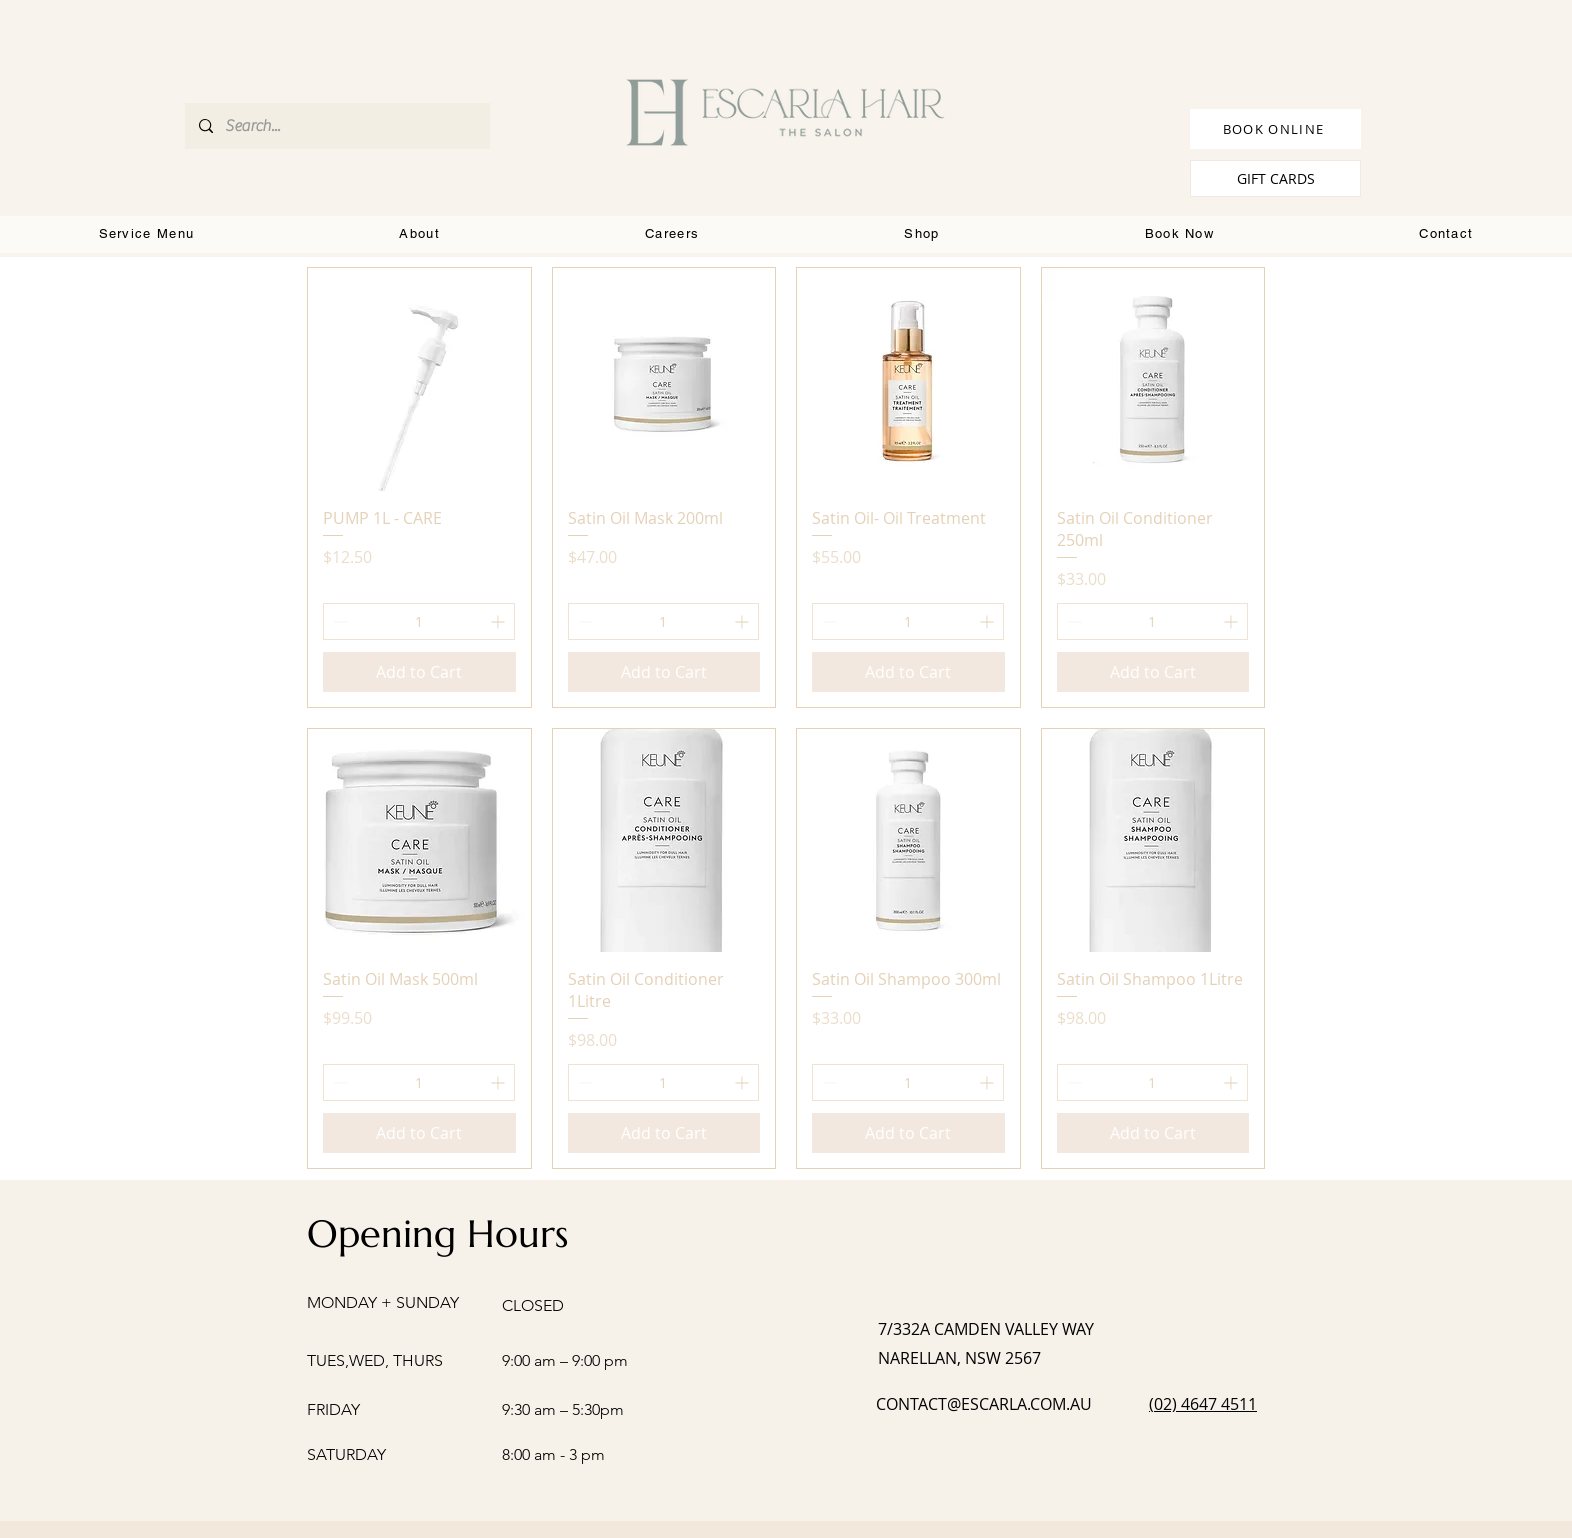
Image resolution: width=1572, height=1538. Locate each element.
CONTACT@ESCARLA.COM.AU (984, 1404)
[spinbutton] (419, 621)
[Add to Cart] (419, 672)
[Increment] (499, 621)
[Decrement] (338, 621)
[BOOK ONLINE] (1275, 129)
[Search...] (336, 126)
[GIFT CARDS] (1275, 178)
